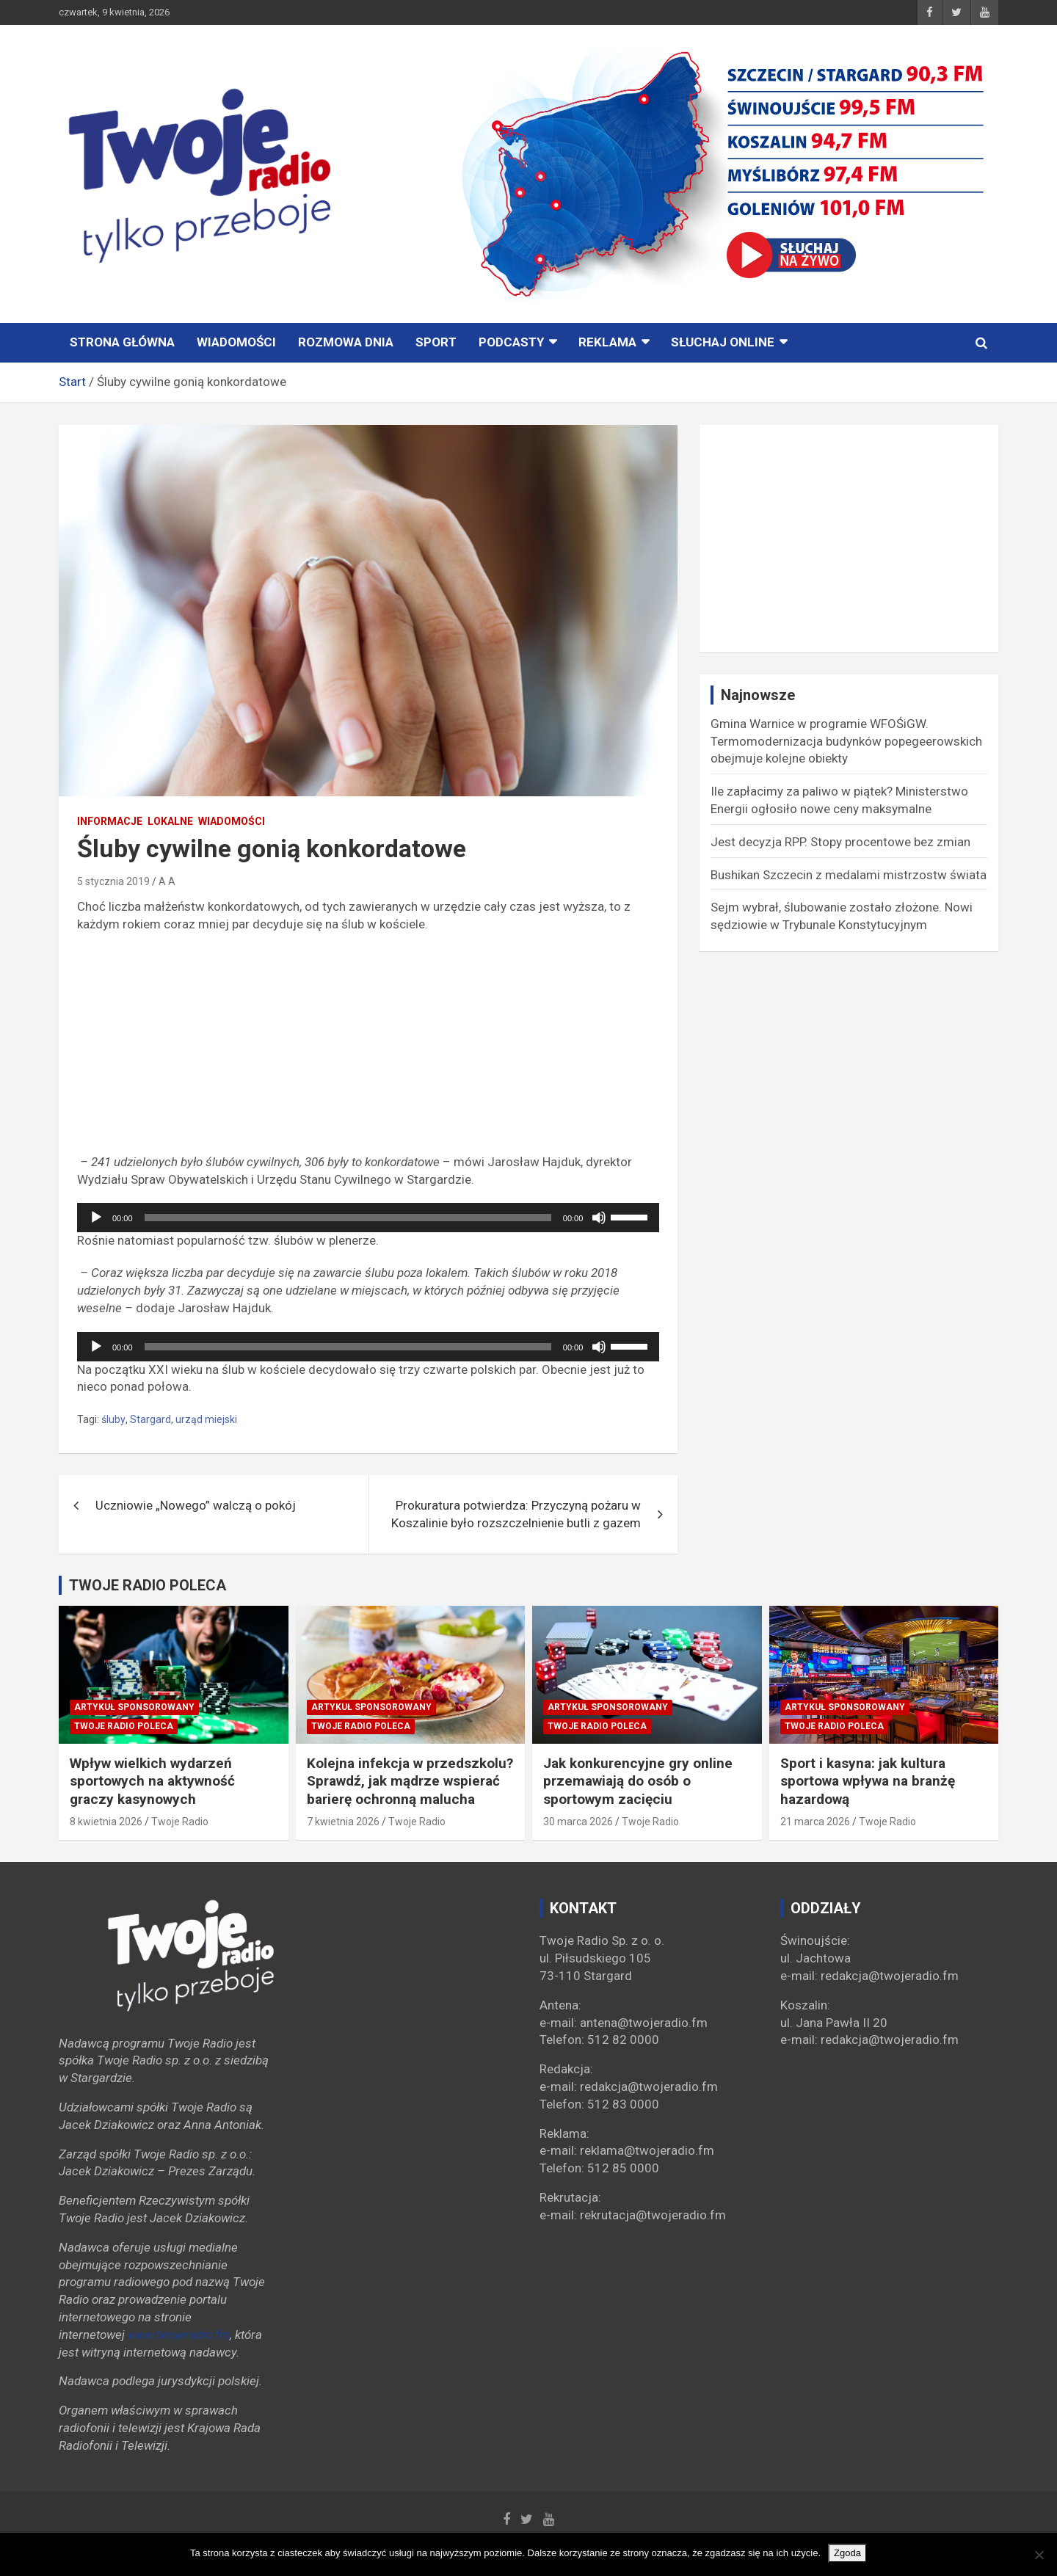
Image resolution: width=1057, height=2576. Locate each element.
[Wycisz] (599, 1217)
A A (167, 881)
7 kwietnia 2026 (343, 1821)
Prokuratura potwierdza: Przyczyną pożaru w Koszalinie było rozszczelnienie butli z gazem (516, 1514)
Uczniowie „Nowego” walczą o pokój (195, 1505)
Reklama (607, 342)
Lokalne (170, 821)
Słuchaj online (722, 342)
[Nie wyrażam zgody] (1038, 2554)
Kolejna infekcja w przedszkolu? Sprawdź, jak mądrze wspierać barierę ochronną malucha (410, 1781)
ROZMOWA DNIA (345, 342)
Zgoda (847, 2552)
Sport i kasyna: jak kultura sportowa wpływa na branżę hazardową (867, 1781)
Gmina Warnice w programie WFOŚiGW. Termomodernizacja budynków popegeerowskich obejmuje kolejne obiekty (846, 741)
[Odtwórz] (96, 1217)
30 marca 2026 (578, 1821)
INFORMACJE (109, 821)
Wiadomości (236, 342)
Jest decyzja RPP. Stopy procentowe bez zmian (840, 841)
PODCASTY (511, 342)
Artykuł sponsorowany (134, 1707)
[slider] (348, 1217)
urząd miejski (206, 1419)
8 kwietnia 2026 (106, 1821)
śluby (113, 1419)
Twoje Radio (179, 1821)
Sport (436, 342)
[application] (368, 1217)
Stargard (150, 1419)
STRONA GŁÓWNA (122, 342)
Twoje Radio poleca (123, 1726)
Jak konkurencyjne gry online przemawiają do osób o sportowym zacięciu (638, 1781)
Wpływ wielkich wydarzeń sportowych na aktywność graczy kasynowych (152, 1781)
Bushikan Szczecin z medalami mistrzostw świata (849, 874)
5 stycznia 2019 (113, 881)
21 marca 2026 (815, 1821)
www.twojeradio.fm (179, 2334)
